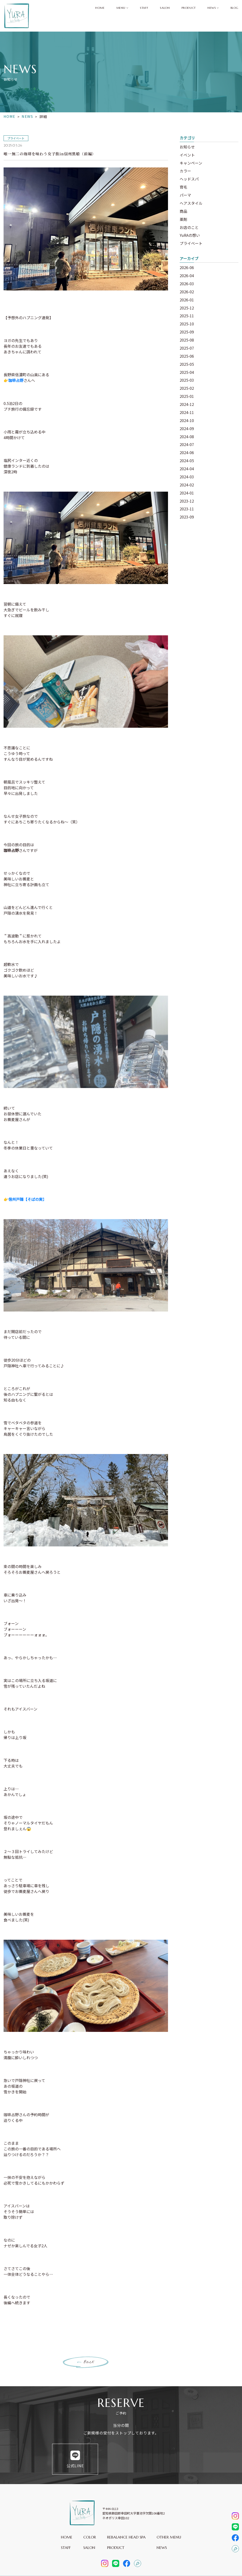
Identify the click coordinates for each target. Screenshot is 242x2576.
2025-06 (187, 352)
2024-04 (187, 465)
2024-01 (187, 490)
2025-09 (187, 328)
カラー (185, 167)
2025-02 (187, 385)
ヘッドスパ (189, 175)
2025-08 (187, 336)
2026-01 (187, 296)
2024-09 (187, 425)
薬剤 (183, 215)
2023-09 (187, 514)
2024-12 (187, 401)
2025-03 (187, 377)
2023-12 (187, 498)
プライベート (191, 239)
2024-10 (187, 417)
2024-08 (187, 433)
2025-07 (187, 344)
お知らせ (187, 142)
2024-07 (187, 441)
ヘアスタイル (191, 199)
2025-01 (187, 393)
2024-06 (187, 449)
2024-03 (187, 473)
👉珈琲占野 (14, 376)
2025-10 (187, 320)
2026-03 (187, 280)
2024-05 (187, 457)
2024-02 (187, 482)
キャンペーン (191, 159)
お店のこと (189, 223)
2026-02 (187, 288)
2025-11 (187, 312)
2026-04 (187, 272)
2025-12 (187, 304)
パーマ (185, 191)
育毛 (183, 183)
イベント (187, 150)
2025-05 (187, 360)
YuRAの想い (190, 231)
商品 (183, 207)
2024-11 (187, 409)
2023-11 (187, 506)
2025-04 (187, 368)
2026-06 (187, 263)
